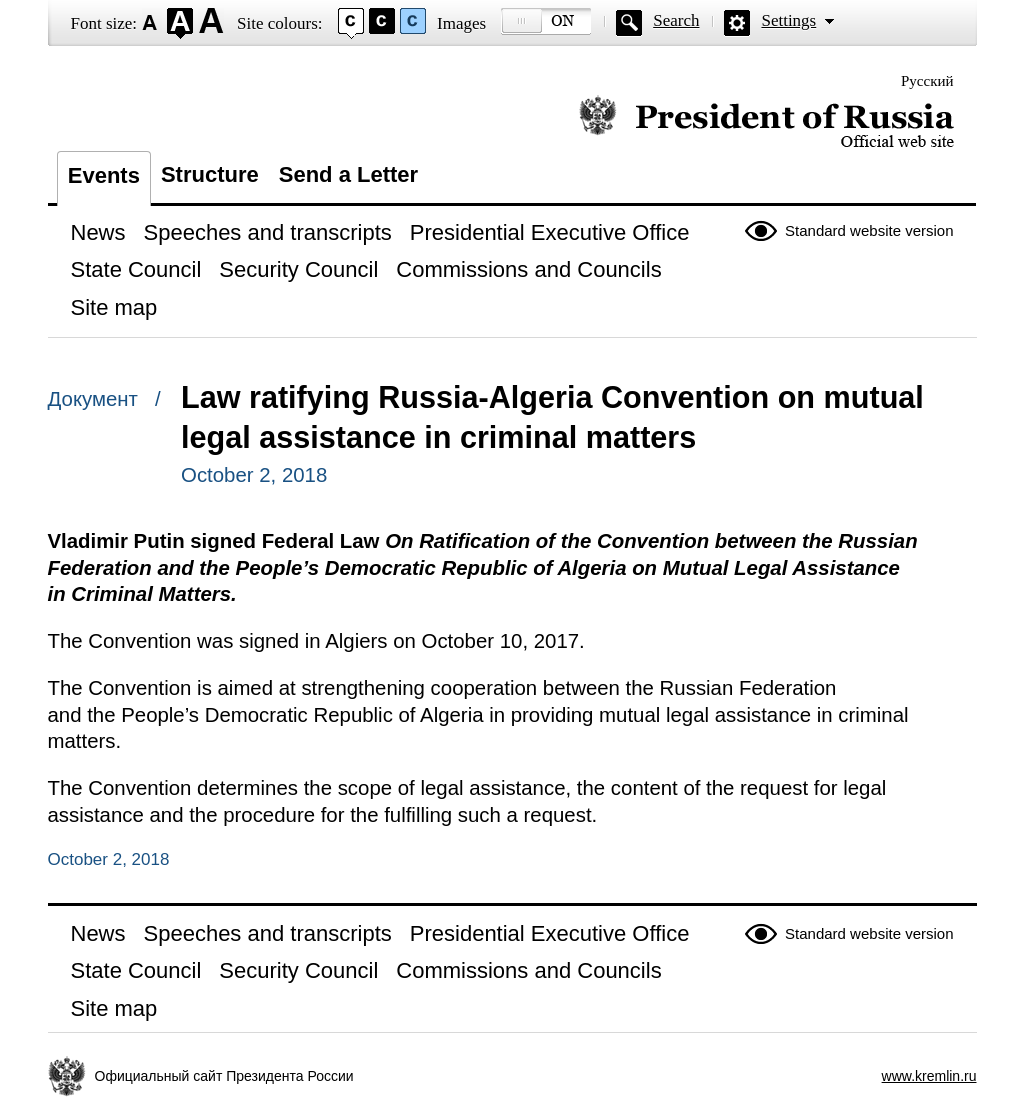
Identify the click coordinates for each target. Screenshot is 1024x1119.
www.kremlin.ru (929, 1076)
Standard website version (869, 230)
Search (676, 20)
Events (104, 175)
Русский (927, 81)
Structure (210, 174)
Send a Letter (348, 174)
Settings (788, 20)
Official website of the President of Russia (766, 122)
